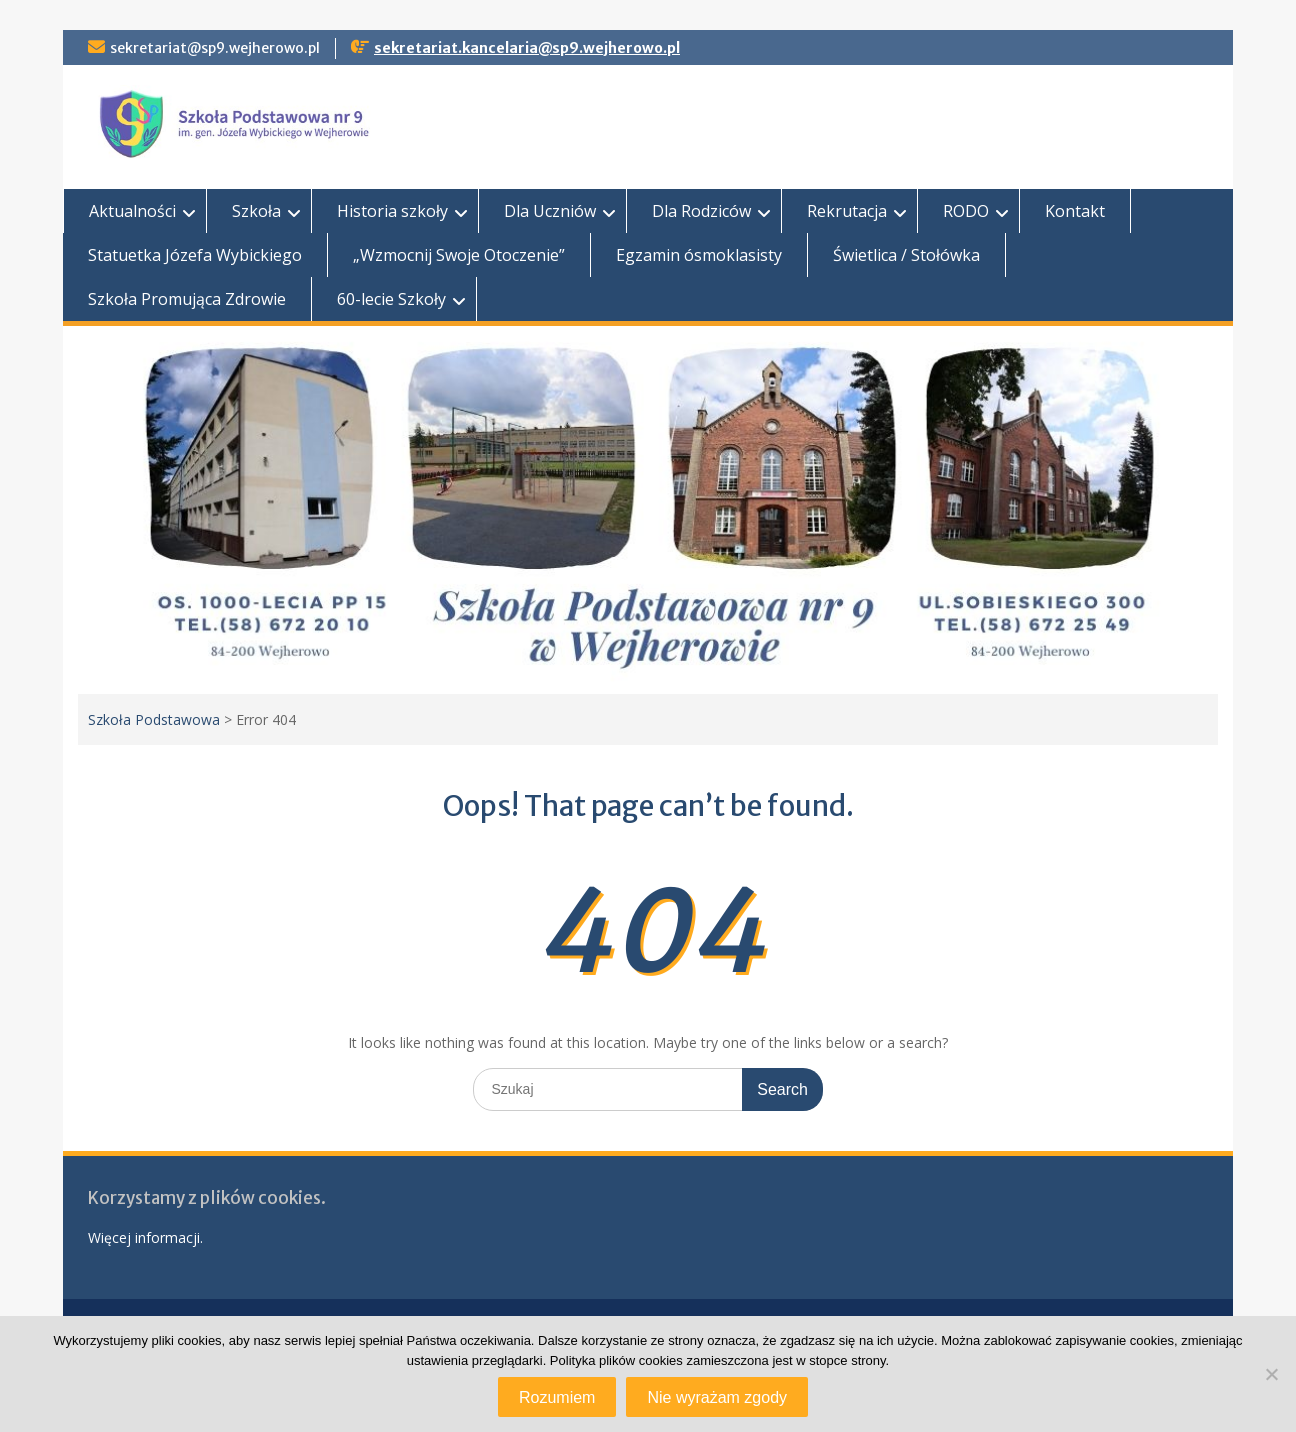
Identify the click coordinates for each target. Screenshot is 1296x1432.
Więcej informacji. (145, 1237)
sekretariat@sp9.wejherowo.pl (215, 48)
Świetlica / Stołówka (906, 255)
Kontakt (1075, 211)
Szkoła (256, 211)
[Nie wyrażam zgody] (1271, 1374)
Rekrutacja (847, 211)
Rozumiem (557, 1397)
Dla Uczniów (550, 211)
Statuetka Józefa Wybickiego (195, 255)
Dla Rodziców (701, 211)
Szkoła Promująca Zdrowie (187, 299)
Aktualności (132, 211)
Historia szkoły (392, 211)
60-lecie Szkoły (391, 299)
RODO (966, 211)
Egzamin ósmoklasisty (699, 255)
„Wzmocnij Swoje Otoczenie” (459, 255)
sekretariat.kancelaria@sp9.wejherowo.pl (527, 48)
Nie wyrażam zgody (717, 1397)
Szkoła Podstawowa (154, 719)
